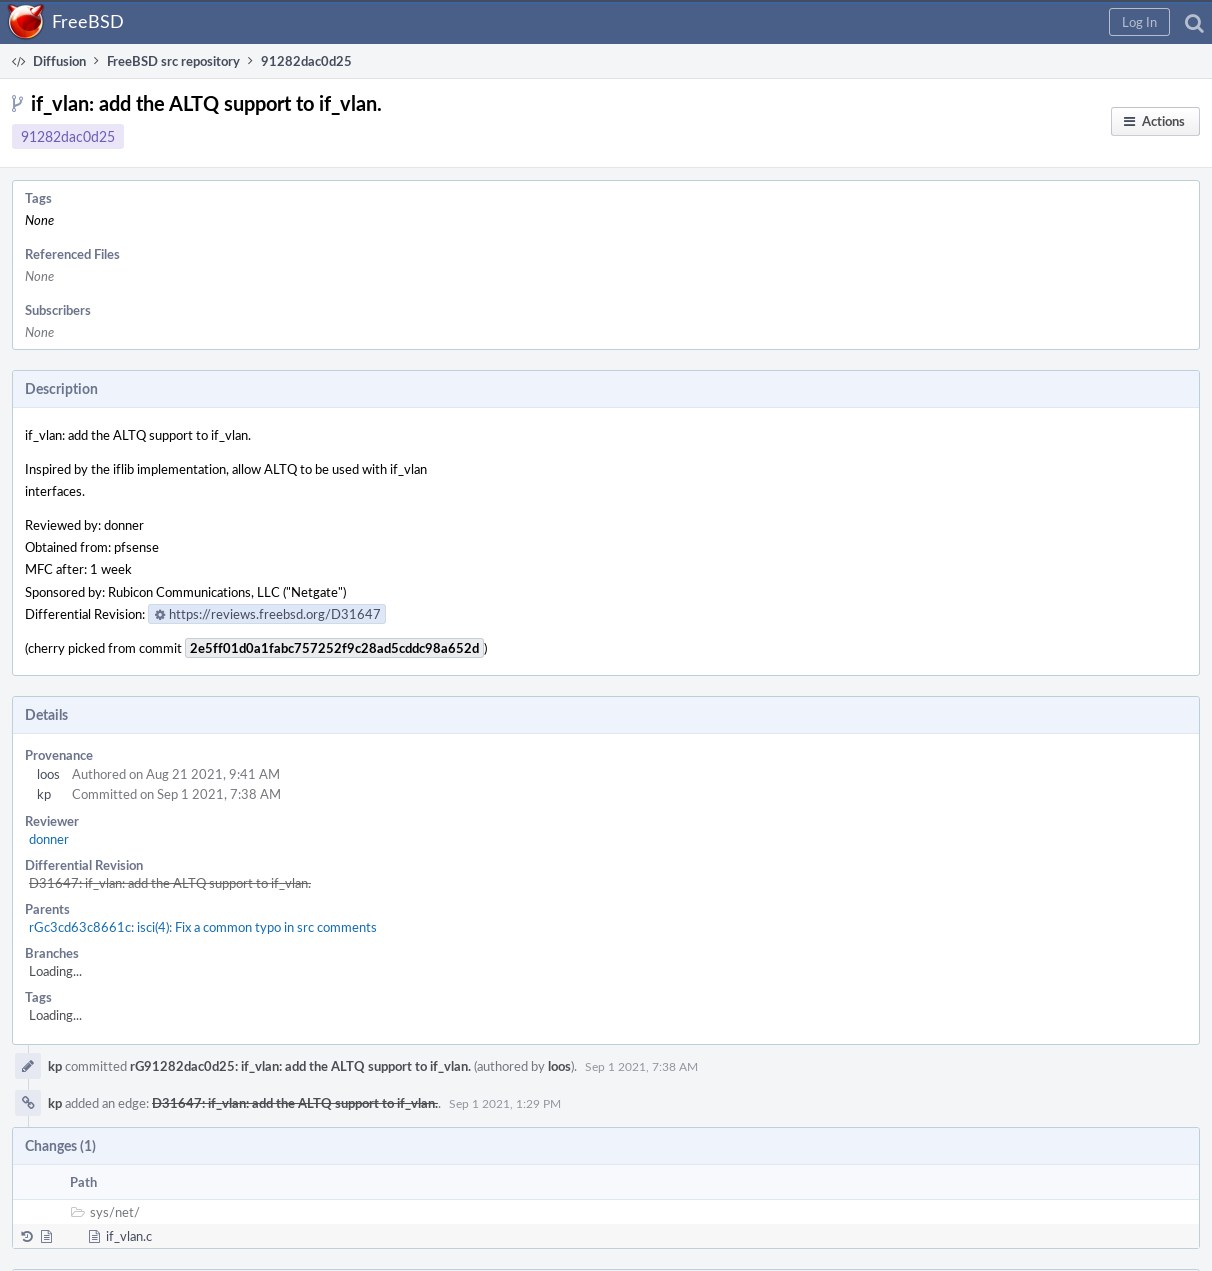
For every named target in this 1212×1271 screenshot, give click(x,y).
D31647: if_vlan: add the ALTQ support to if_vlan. (170, 883)
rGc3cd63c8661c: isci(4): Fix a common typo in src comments (203, 927)
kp (44, 794)
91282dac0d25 (68, 136)
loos (48, 774)
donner (49, 839)
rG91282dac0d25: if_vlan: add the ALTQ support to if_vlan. (300, 1066)
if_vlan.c (129, 1236)
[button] (1139, 22)
